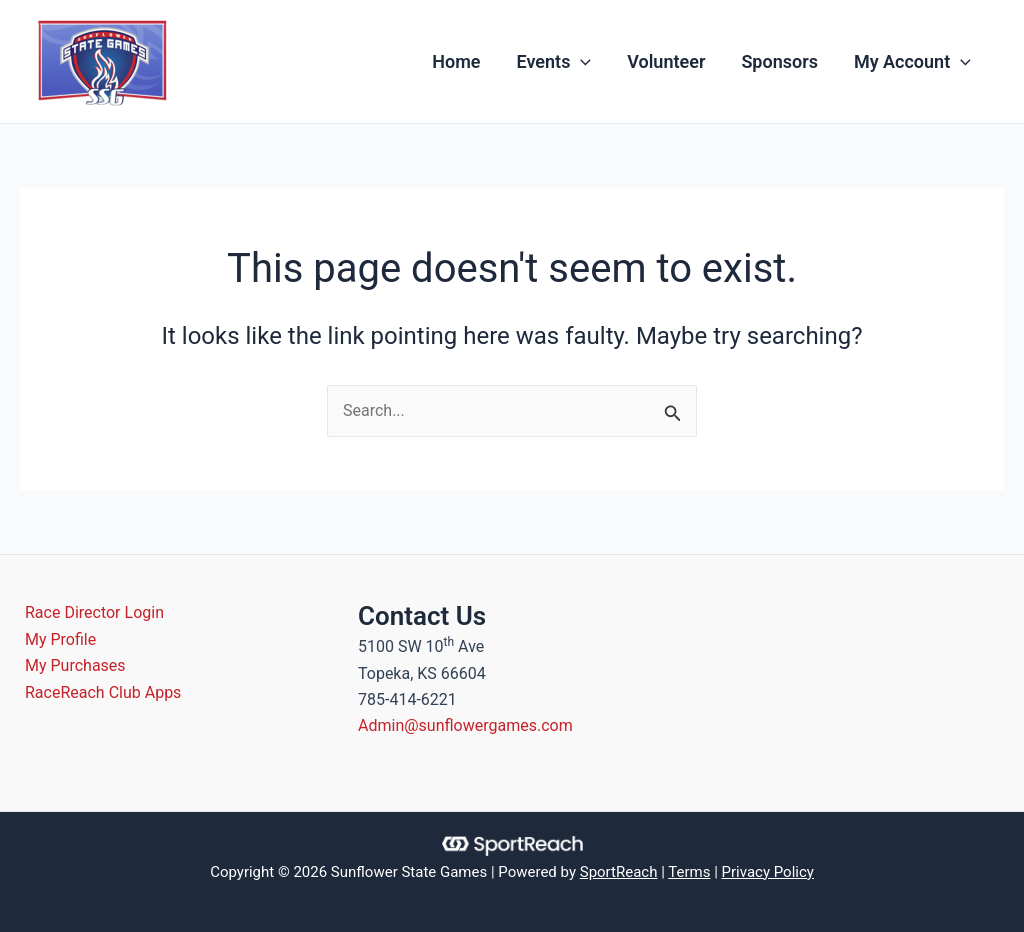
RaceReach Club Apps (103, 692)
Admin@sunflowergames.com (465, 725)
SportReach (619, 872)
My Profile (60, 639)
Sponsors (779, 61)
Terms (689, 872)
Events (554, 62)
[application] (580, 62)
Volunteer (666, 61)
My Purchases (75, 665)
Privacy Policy (768, 872)
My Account (912, 62)
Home (456, 61)
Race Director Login (94, 612)
